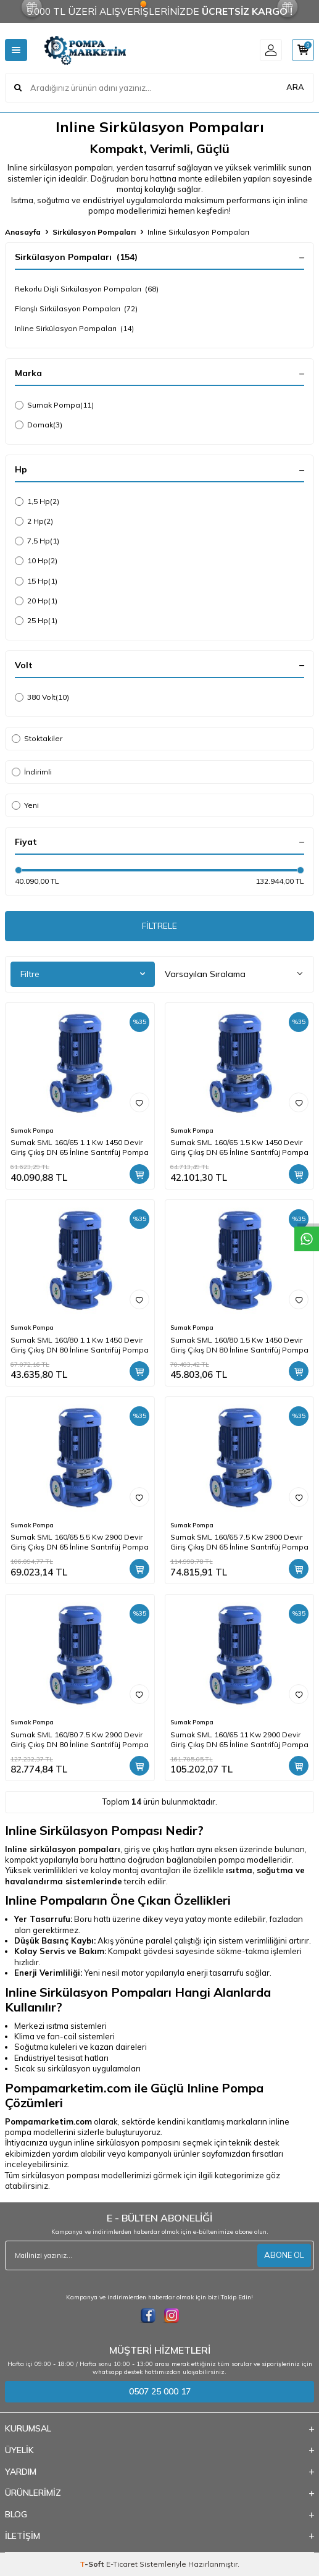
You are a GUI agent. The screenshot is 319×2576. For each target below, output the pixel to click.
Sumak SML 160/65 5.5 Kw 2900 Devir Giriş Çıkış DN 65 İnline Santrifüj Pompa (79, 1541)
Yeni (25, 805)
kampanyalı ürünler (164, 2154)
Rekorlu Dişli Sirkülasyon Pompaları (87, 289)
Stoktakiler (37, 738)
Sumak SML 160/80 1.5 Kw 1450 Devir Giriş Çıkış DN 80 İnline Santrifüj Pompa (239, 1344)
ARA (295, 87)
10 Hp (36, 561)
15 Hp (36, 581)
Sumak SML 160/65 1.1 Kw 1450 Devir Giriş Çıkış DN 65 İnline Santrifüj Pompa (79, 1147)
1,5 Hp (37, 501)
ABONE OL (284, 2255)
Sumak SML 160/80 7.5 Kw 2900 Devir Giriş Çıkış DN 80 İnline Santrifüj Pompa (79, 1739)
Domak (38, 425)
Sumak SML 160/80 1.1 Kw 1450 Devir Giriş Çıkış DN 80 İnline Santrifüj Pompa (79, 1344)
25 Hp (36, 621)
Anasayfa (23, 232)
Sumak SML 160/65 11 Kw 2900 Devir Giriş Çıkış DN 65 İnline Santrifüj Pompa (239, 1739)
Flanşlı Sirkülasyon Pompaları (76, 309)
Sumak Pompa (54, 405)
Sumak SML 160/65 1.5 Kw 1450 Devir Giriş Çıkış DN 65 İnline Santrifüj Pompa (239, 1147)
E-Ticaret (122, 2564)
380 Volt (42, 697)
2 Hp (34, 521)
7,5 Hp (37, 541)
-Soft (93, 2564)
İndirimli (32, 771)
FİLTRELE (159, 925)
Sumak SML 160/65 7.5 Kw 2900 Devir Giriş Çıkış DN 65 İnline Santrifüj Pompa (239, 1541)
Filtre (82, 974)
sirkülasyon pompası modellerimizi (86, 2175)
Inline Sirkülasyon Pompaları (74, 329)
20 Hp (36, 601)
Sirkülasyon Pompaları (94, 232)
